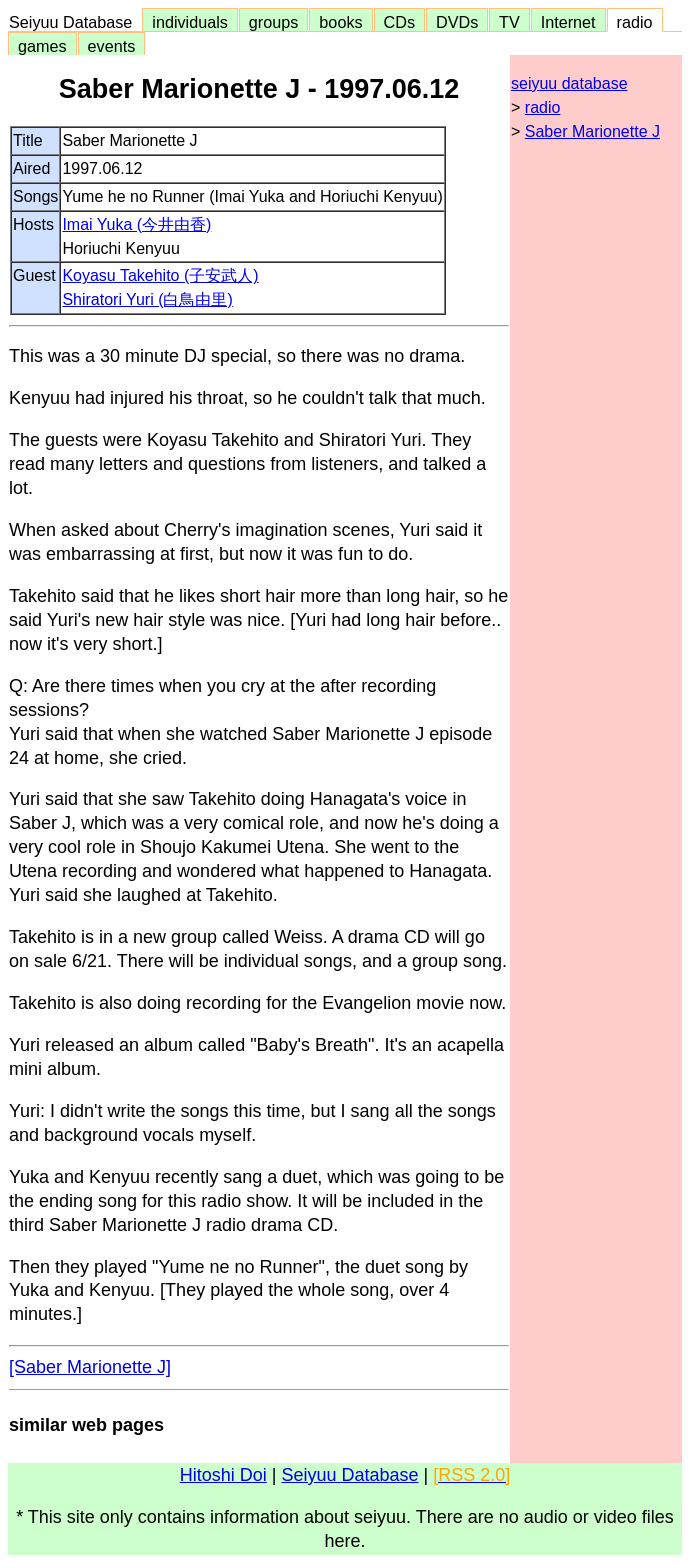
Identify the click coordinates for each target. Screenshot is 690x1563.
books (340, 22)
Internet (568, 22)
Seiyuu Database (75, 22)
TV (509, 22)
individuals (190, 22)
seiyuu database (569, 83)
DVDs (457, 22)
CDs (399, 22)
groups (274, 22)
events (112, 46)
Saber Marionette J (592, 131)
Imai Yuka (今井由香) (136, 224)
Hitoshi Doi (223, 1475)
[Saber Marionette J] (90, 1367)
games (42, 46)
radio (635, 22)
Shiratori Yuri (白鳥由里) (147, 299)
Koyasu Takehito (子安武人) (160, 275)
